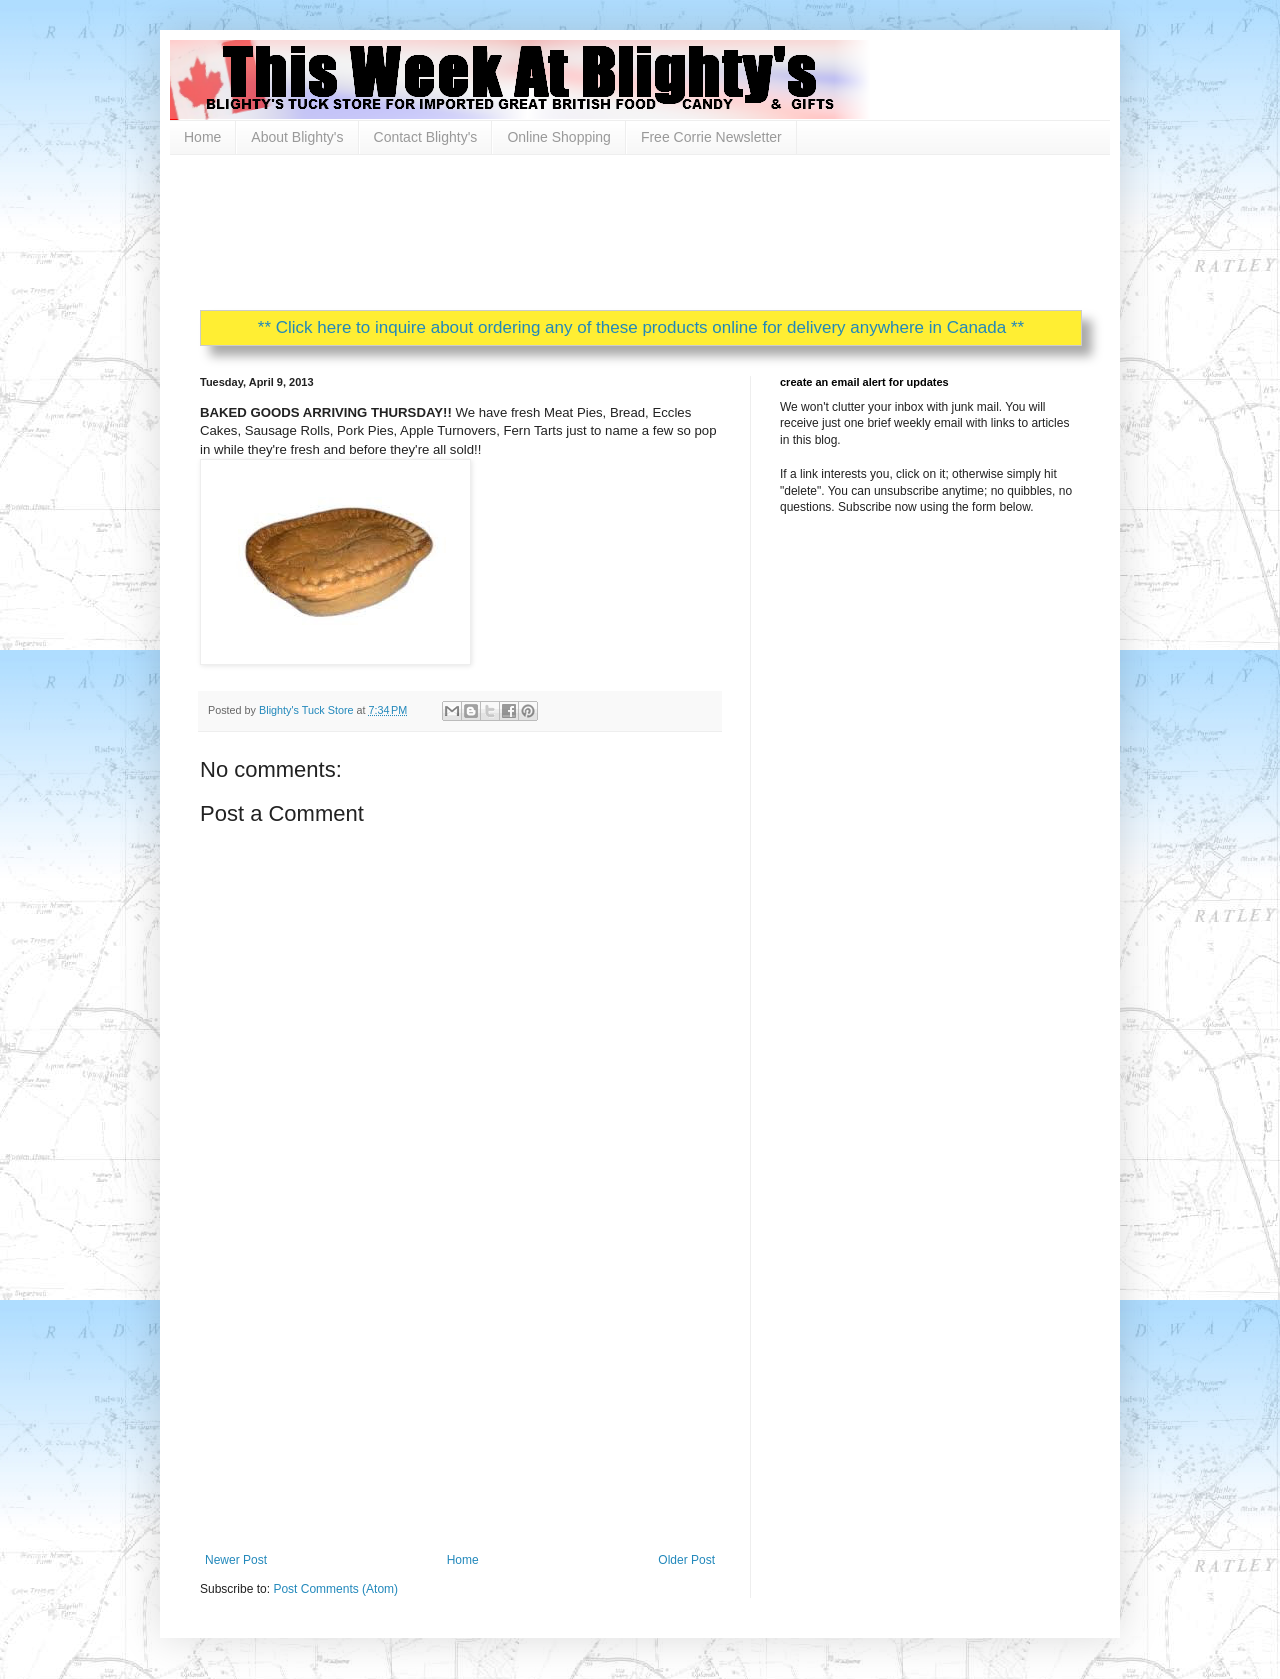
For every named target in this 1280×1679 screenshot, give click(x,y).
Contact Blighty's (426, 137)
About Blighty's (297, 137)
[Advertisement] (564, 230)
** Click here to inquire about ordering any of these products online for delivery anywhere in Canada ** (641, 327)
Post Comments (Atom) (335, 1589)
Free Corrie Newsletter (711, 137)
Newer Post (236, 1560)
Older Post (686, 1560)
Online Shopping (559, 137)
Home (202, 137)
